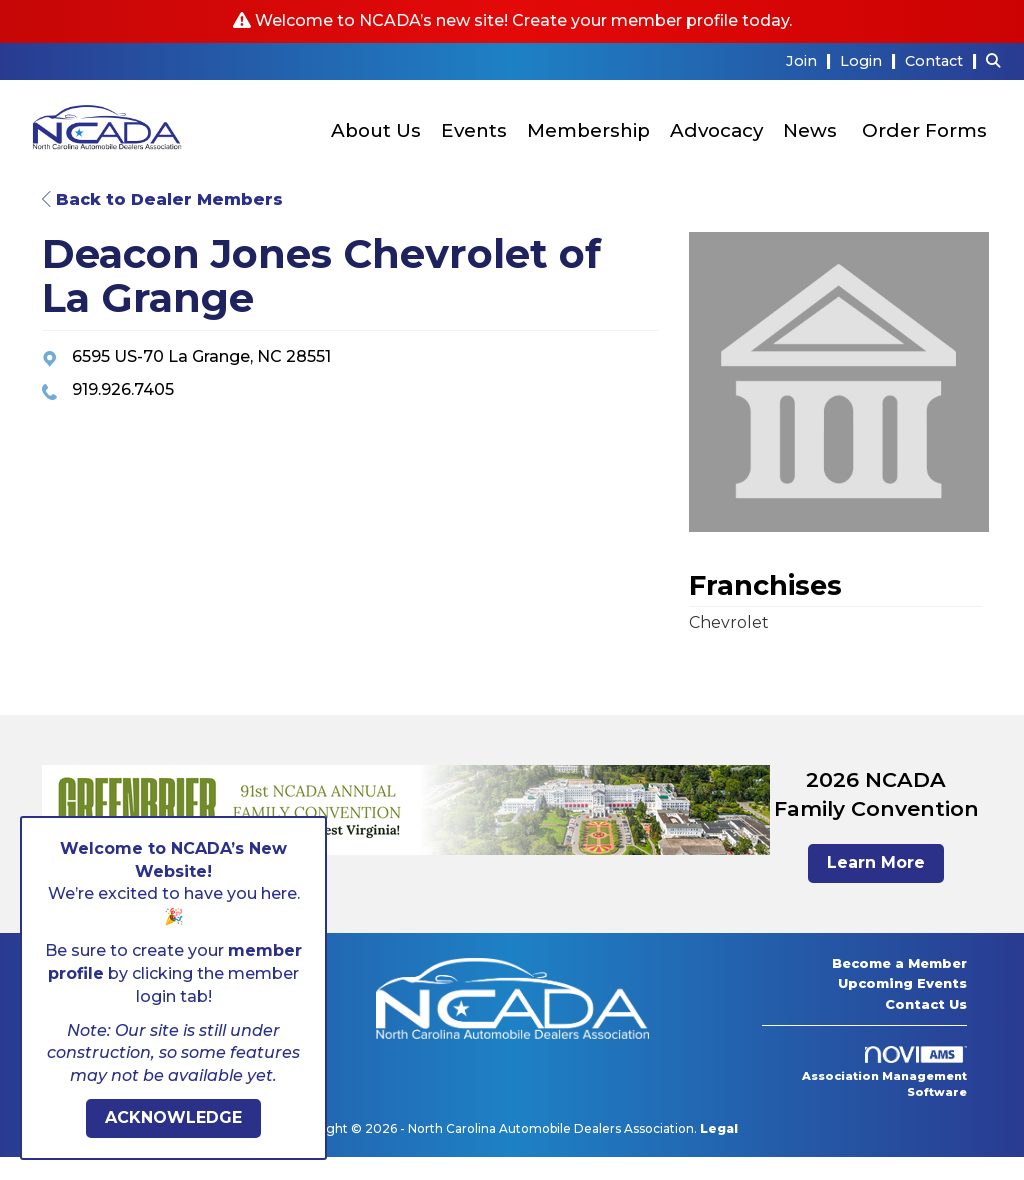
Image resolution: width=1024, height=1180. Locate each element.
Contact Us (926, 1004)
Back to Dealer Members (162, 199)
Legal (719, 1128)
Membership (588, 130)
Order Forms (924, 130)
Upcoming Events (902, 983)
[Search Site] (997, 60)
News (810, 130)
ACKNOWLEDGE (173, 1117)
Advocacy (716, 130)
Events (474, 130)
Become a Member (899, 963)
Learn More (876, 862)
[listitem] (811, 60)
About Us (376, 130)
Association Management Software (884, 1073)
